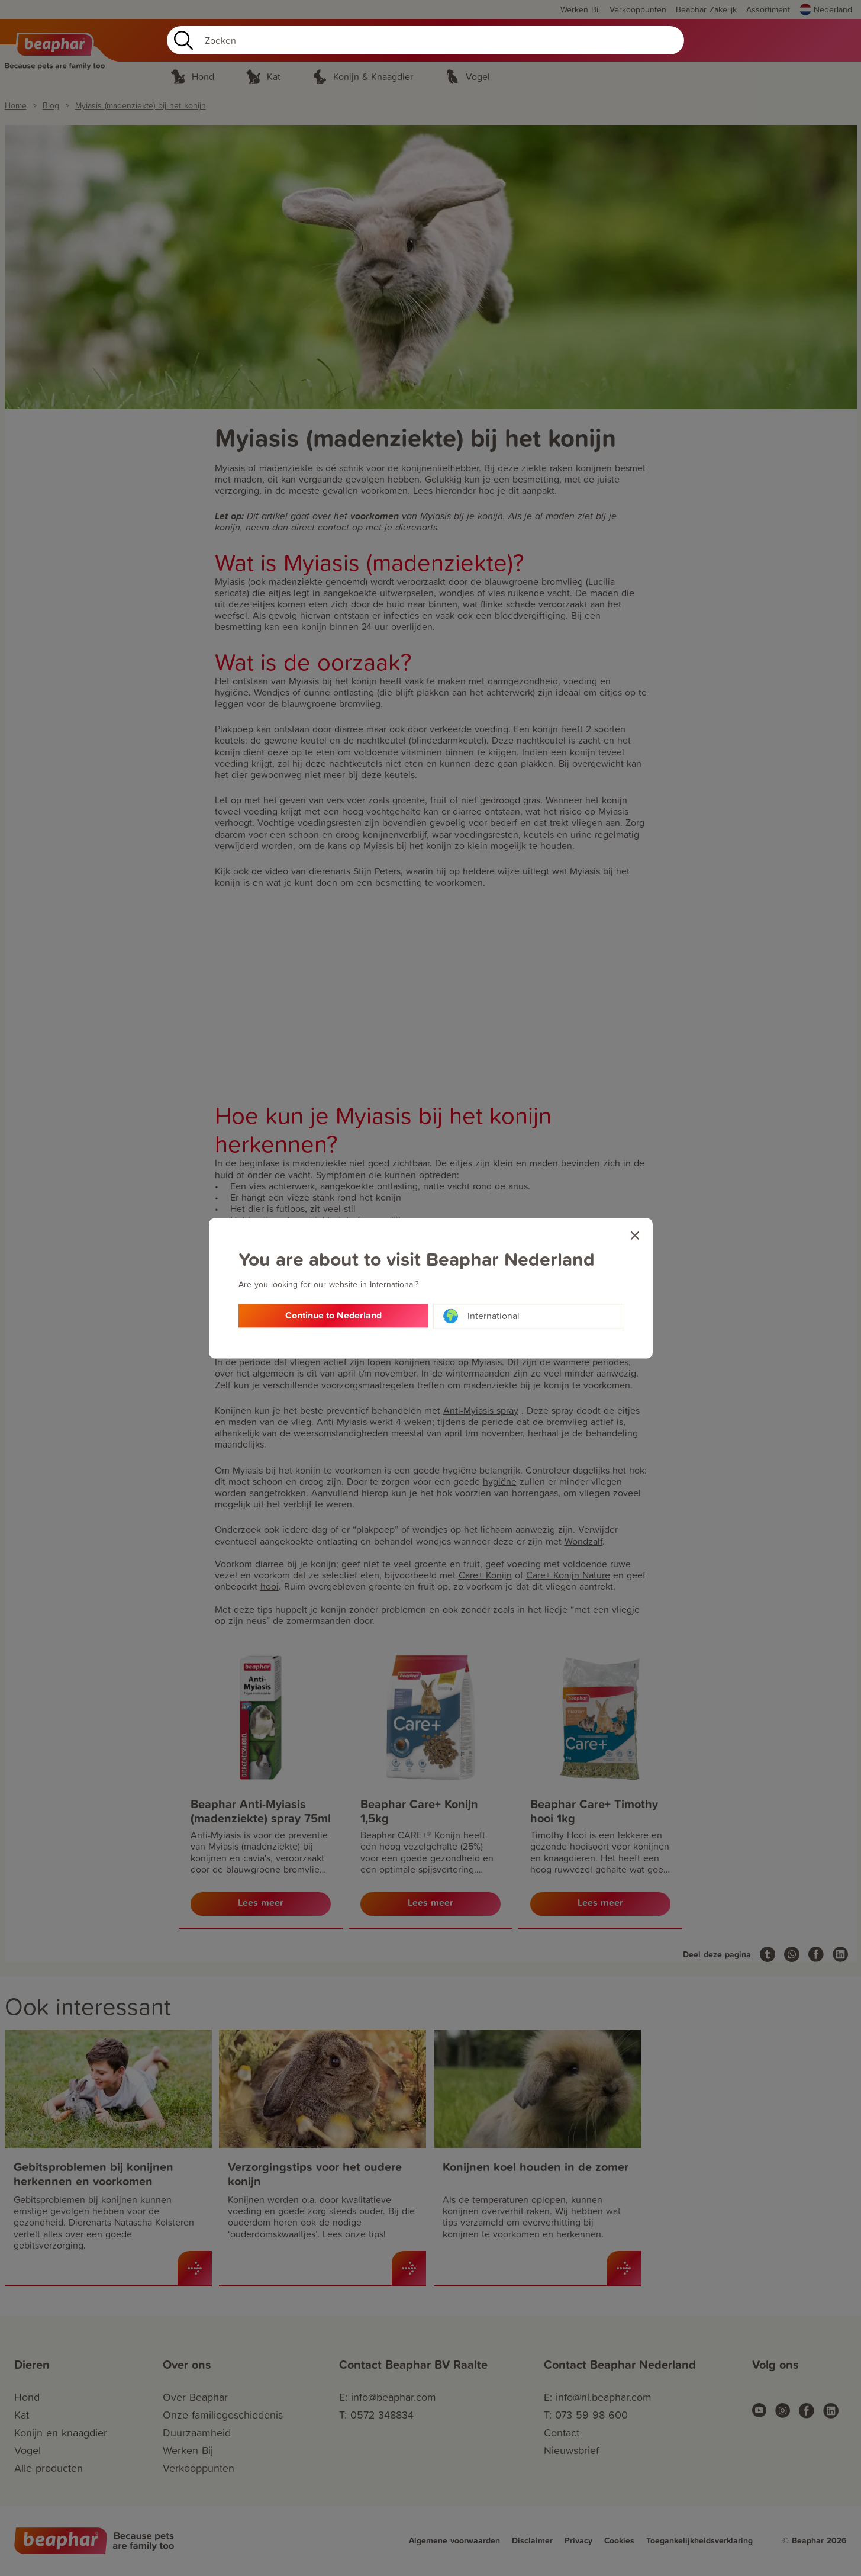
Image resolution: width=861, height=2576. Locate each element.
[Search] (425, 40)
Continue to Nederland (333, 1316)
